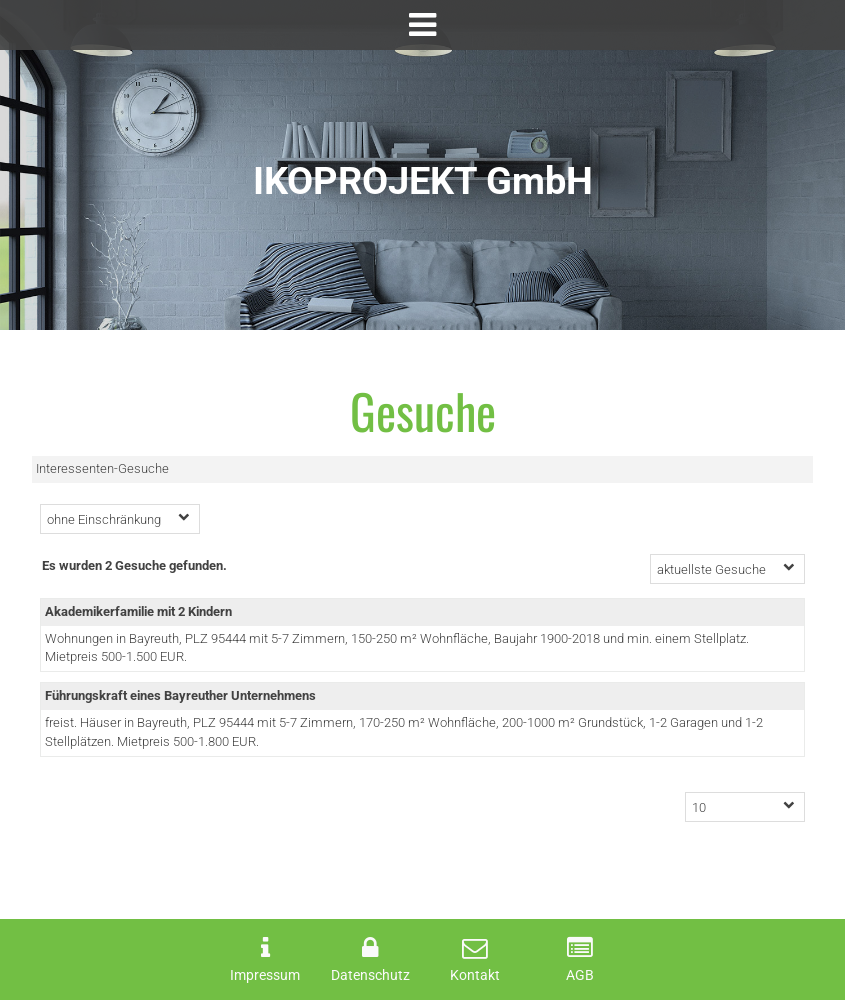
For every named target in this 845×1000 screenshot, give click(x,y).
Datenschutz (370, 975)
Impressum (265, 975)
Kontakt (475, 975)
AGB (580, 975)
